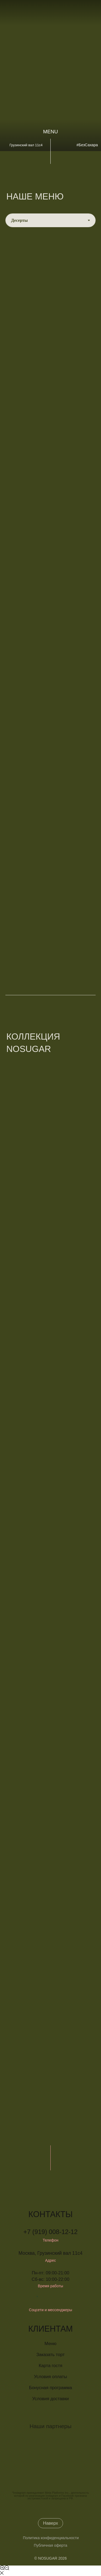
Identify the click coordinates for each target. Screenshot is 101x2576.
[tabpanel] (50, 602)
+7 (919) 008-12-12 (50, 2231)
